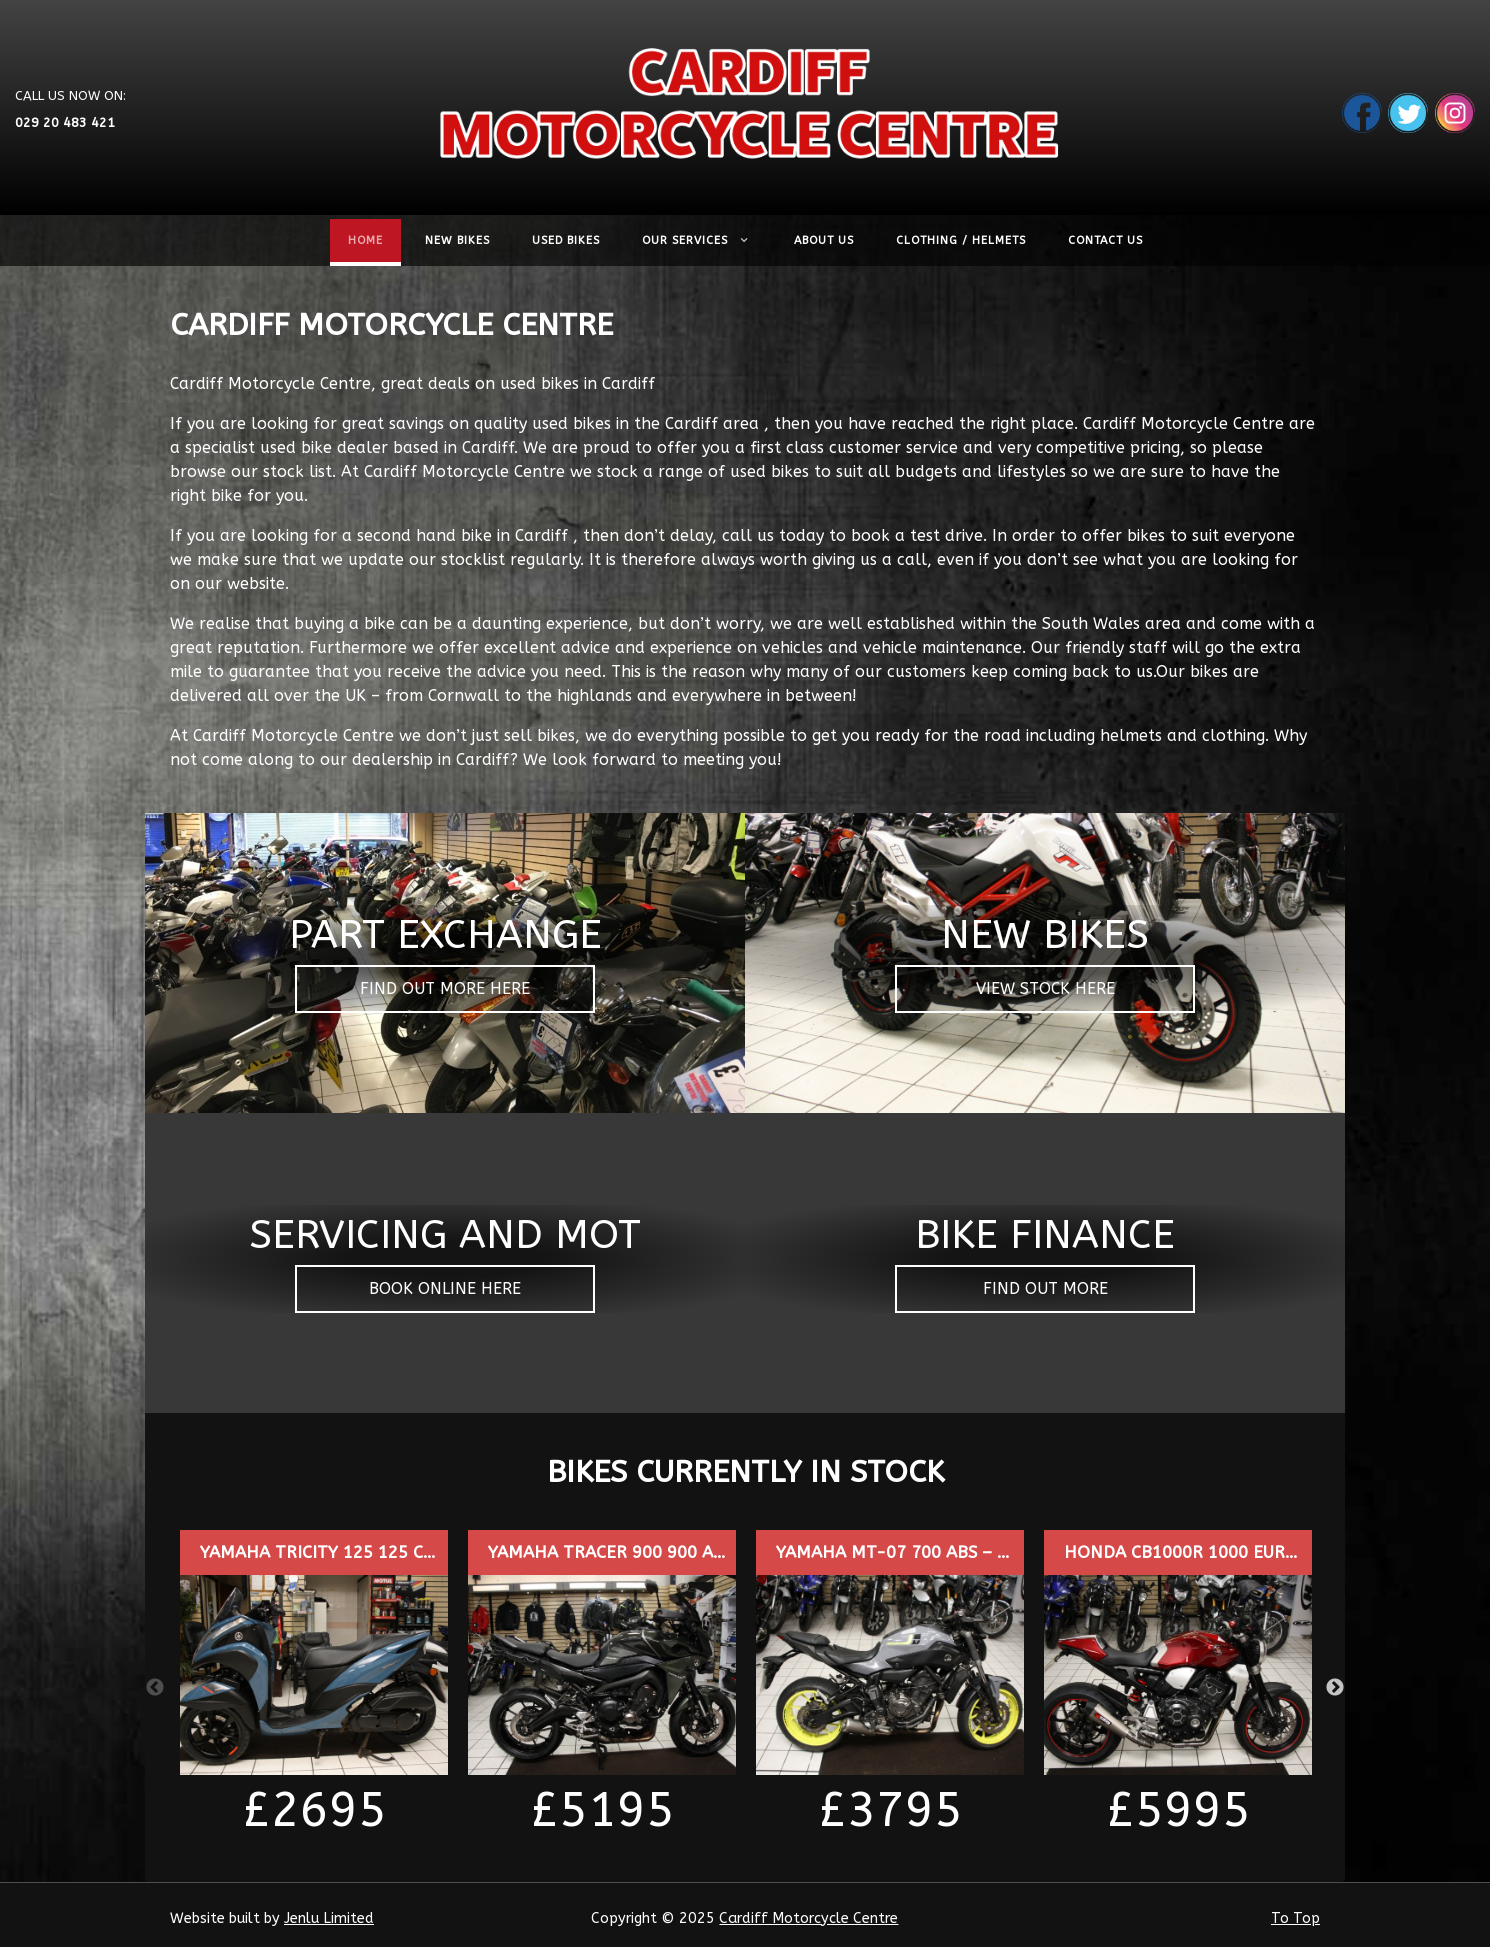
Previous (155, 1688)
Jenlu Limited (329, 1918)
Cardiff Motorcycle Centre (808, 1918)
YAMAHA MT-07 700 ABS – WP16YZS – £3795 (959, 1552)
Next (1335, 1688)
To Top (1295, 1918)
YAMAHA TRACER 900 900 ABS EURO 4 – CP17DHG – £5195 (726, 1552)
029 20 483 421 (65, 121)
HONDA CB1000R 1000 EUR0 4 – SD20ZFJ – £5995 (1264, 1552)
